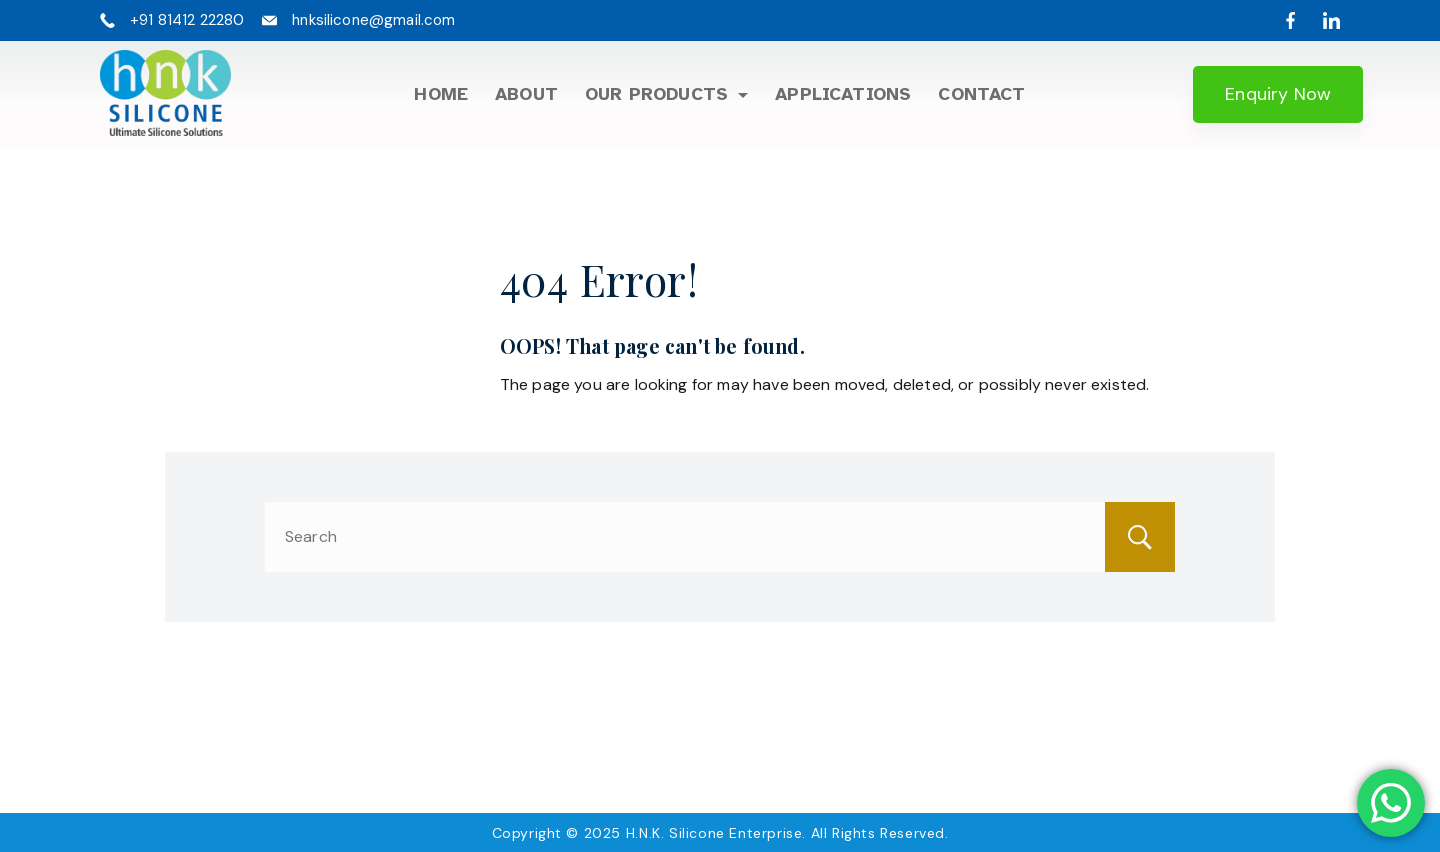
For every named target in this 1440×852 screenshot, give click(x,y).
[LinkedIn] (1331, 20)
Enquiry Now (1278, 94)
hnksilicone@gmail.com (373, 20)
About (526, 94)
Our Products (666, 94)
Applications (843, 94)
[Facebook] (1290, 20)
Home (441, 94)
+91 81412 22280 (187, 20)
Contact (981, 94)
